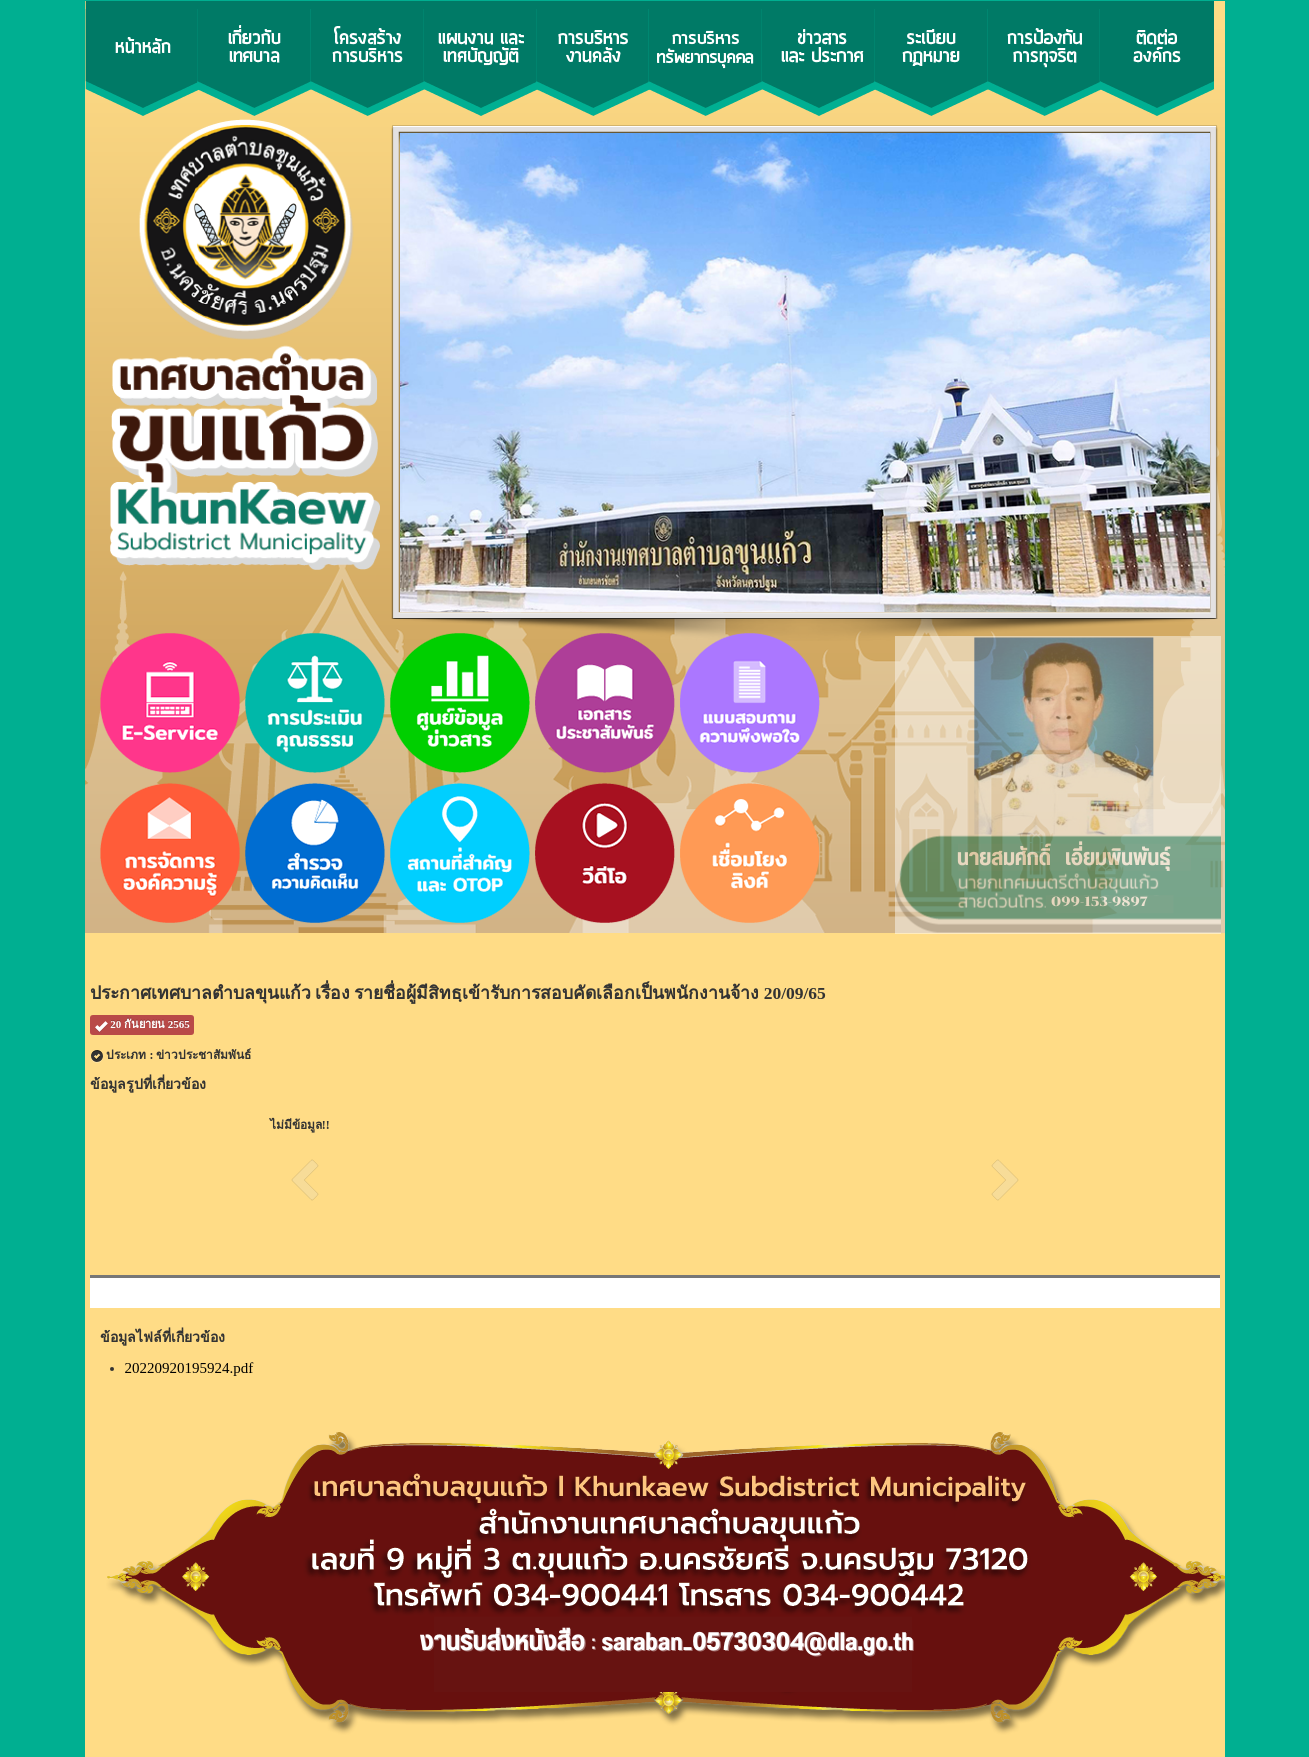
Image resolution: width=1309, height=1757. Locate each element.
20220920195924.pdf (189, 1368)
